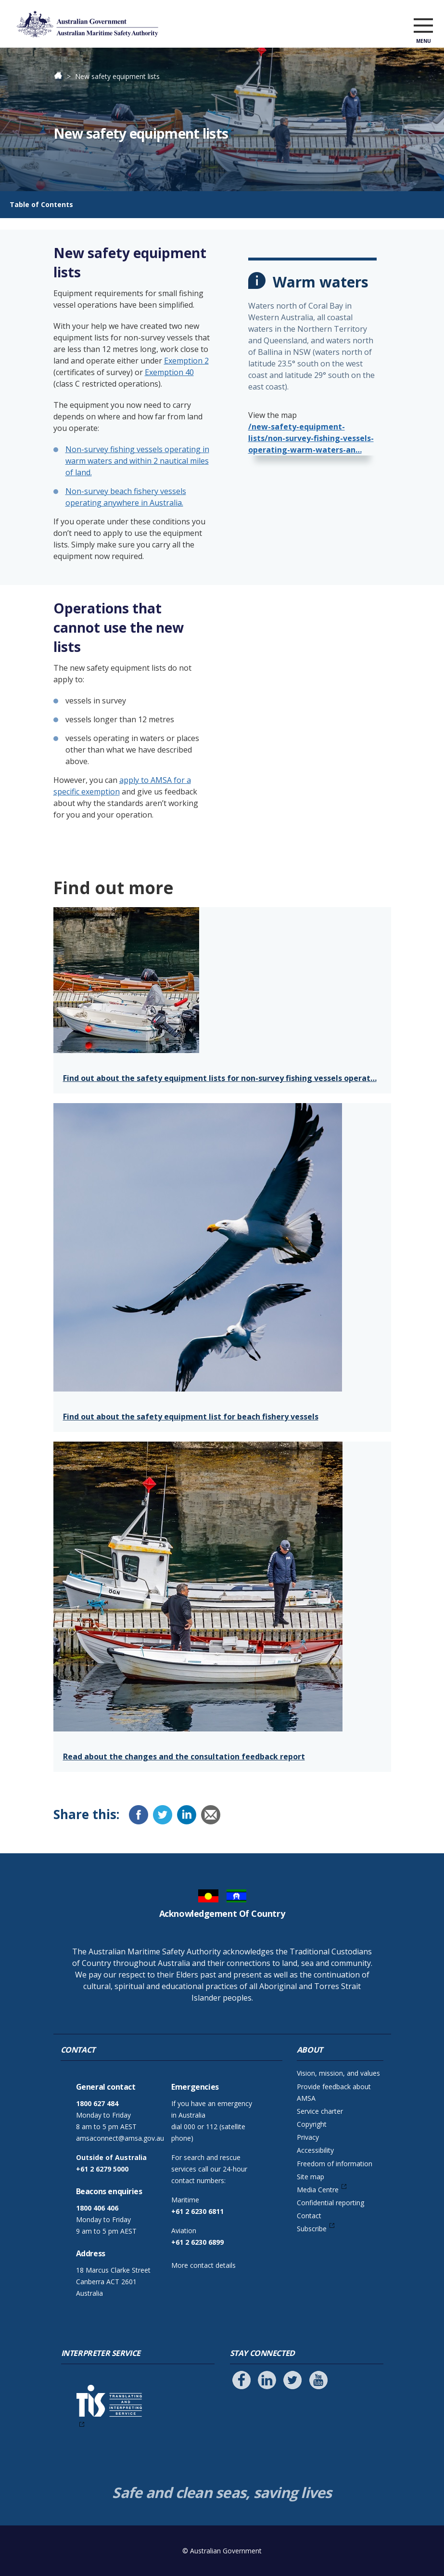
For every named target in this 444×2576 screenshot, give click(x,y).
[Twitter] (162, 1814)
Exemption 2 (186, 360)
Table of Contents (41, 204)
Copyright (312, 2124)
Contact (309, 2215)
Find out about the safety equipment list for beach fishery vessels (190, 1416)
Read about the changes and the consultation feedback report (184, 1756)
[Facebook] (138, 1814)
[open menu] (423, 26)
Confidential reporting (330, 2202)
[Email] (210, 1814)
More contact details (203, 2265)
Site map (310, 2176)
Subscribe (312, 2228)
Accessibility (315, 2150)
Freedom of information (334, 2163)
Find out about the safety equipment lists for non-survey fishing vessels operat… (220, 1078)
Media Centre (318, 2189)
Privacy (308, 2137)
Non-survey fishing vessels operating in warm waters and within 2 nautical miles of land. (137, 461)
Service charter (320, 2111)
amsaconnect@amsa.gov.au (120, 2138)
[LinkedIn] (186, 1814)
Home (63, 76)
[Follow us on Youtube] (318, 2380)
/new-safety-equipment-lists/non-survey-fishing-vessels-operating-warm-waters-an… (311, 438)
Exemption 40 (169, 372)
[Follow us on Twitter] (292, 2380)
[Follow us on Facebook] (241, 2380)
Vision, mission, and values (338, 2073)
